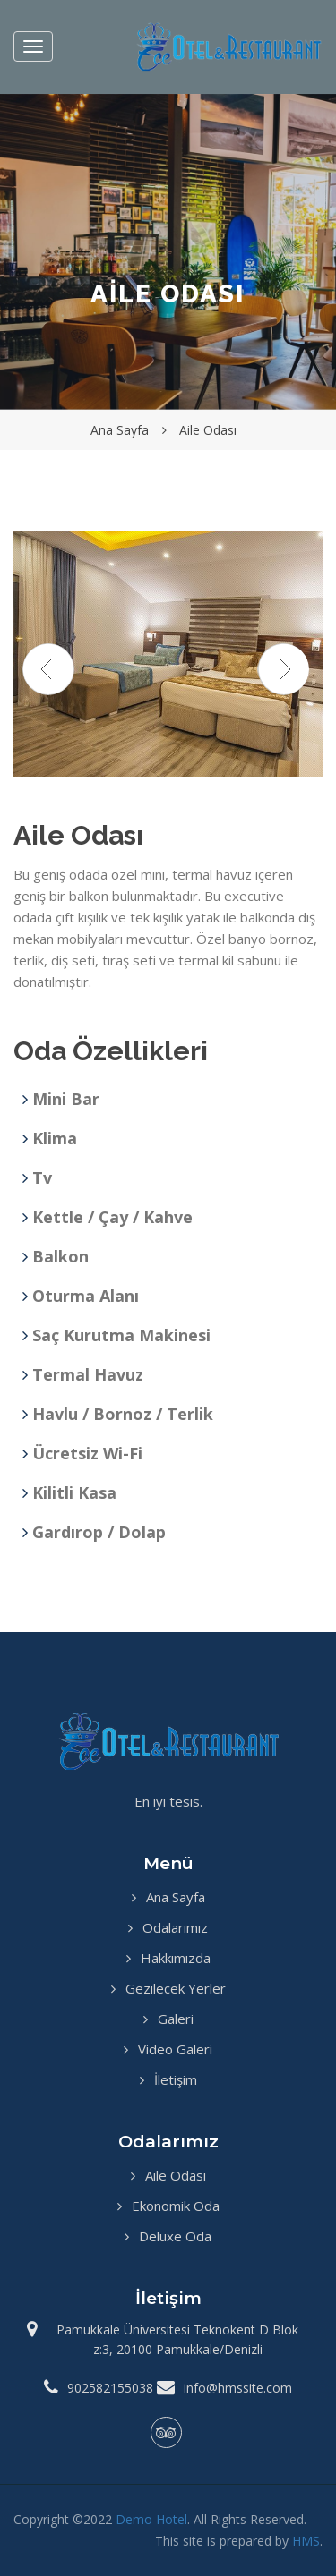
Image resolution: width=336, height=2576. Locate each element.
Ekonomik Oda (176, 2206)
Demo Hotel (151, 2519)
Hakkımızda (176, 1958)
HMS (306, 2540)
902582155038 (110, 2387)
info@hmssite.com (238, 2387)
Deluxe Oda (175, 2236)
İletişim (175, 2079)
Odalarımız (175, 1927)
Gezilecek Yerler (175, 1988)
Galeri (176, 2019)
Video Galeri (175, 2049)
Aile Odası (175, 2175)
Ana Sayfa (175, 1897)
